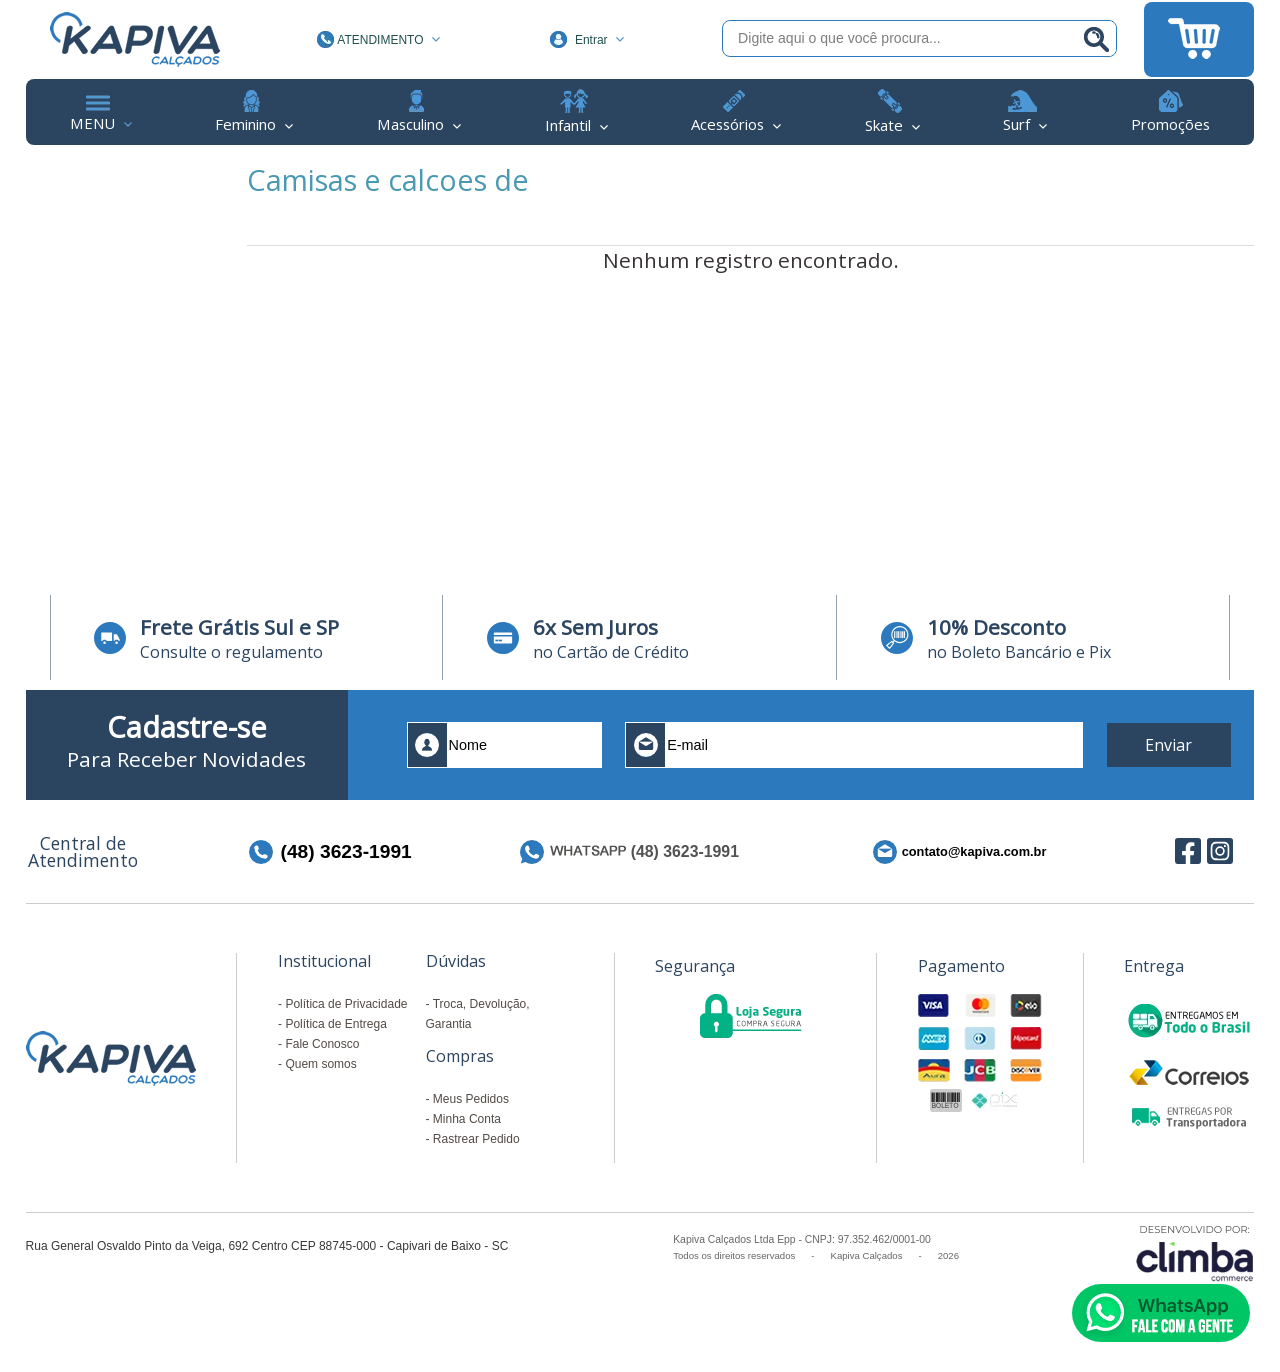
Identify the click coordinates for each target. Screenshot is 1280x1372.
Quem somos (320, 1064)
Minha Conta (467, 1119)
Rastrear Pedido (476, 1139)
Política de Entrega (335, 1024)
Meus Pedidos (471, 1099)
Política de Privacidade (346, 1004)
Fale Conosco (322, 1044)
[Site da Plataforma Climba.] (1195, 1252)
